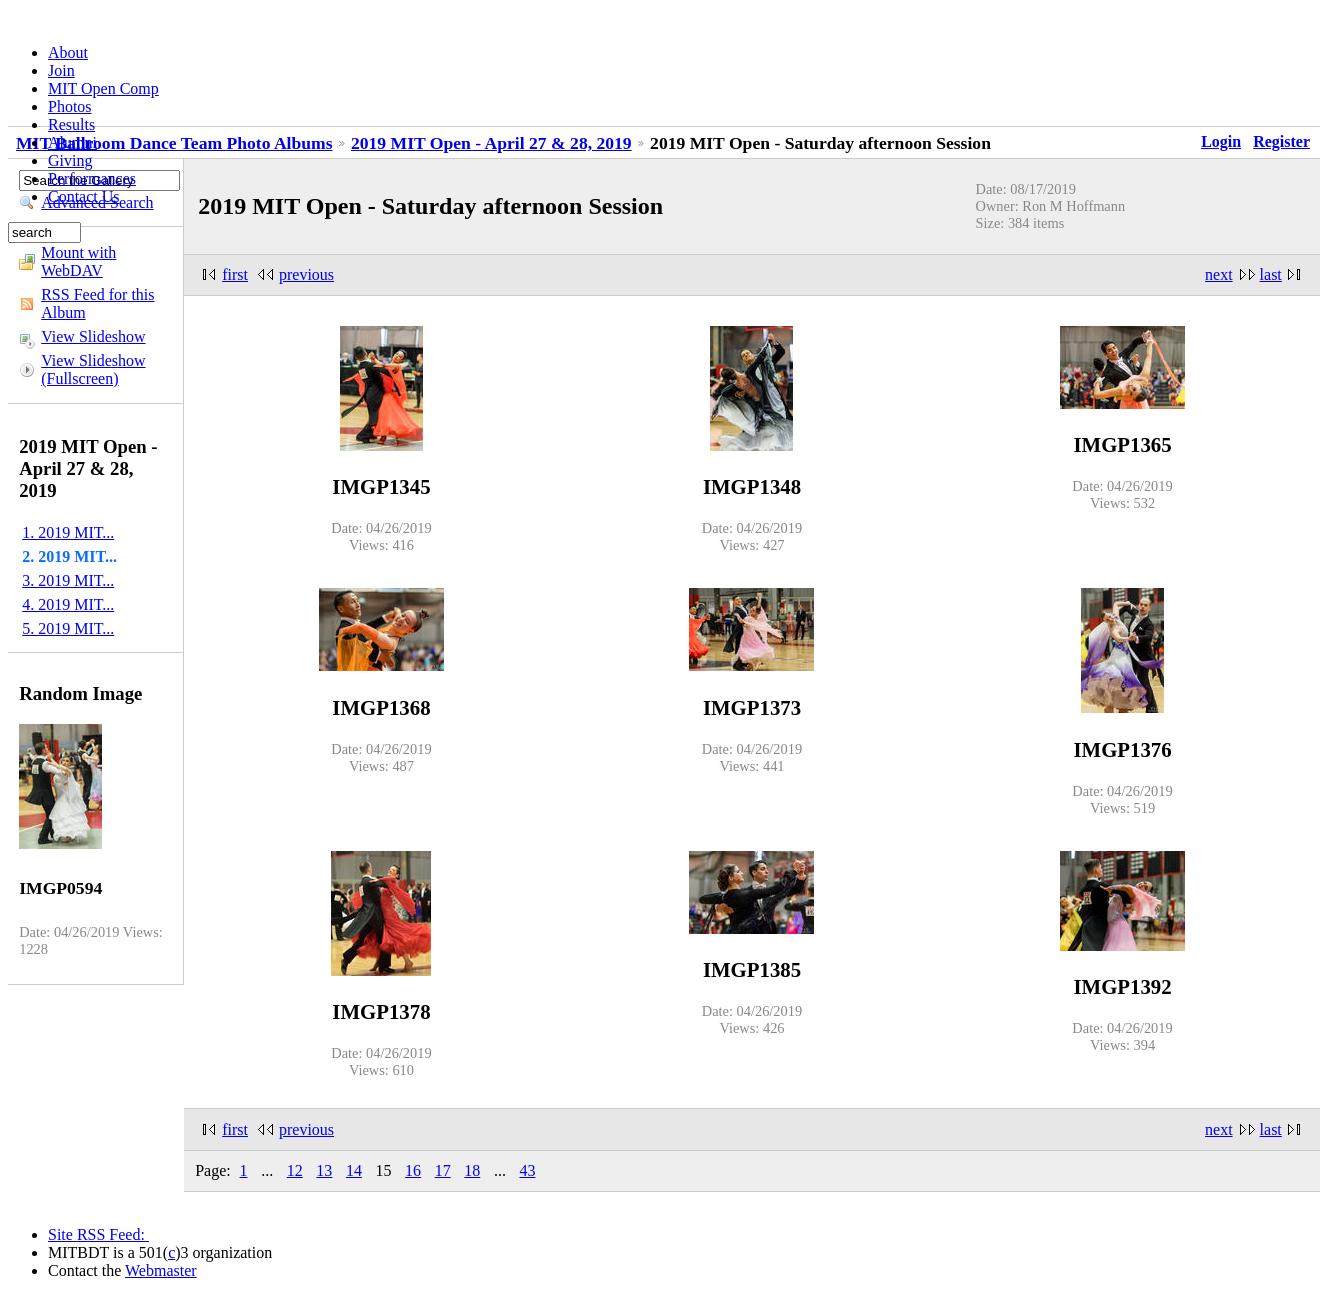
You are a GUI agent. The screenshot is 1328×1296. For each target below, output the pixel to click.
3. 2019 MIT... (68, 580)
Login (1221, 141)
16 (413, 1170)
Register (1281, 141)
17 (443, 1170)
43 (527, 1170)
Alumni (72, 142)
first (235, 274)
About (68, 52)
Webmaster (161, 1270)
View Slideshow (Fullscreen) (93, 369)
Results (71, 124)
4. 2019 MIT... (68, 604)
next (1219, 274)
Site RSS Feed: (98, 1234)
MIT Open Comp (103, 88)
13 (324, 1170)
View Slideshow (93, 336)
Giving (70, 160)
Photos (70, 106)
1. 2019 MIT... (68, 532)
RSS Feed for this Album (97, 303)
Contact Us (84, 196)
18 (472, 1170)
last (1271, 274)
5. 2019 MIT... (68, 628)
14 (354, 1170)
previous (306, 274)
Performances (92, 178)
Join (61, 70)
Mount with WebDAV (78, 261)
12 (295, 1170)
